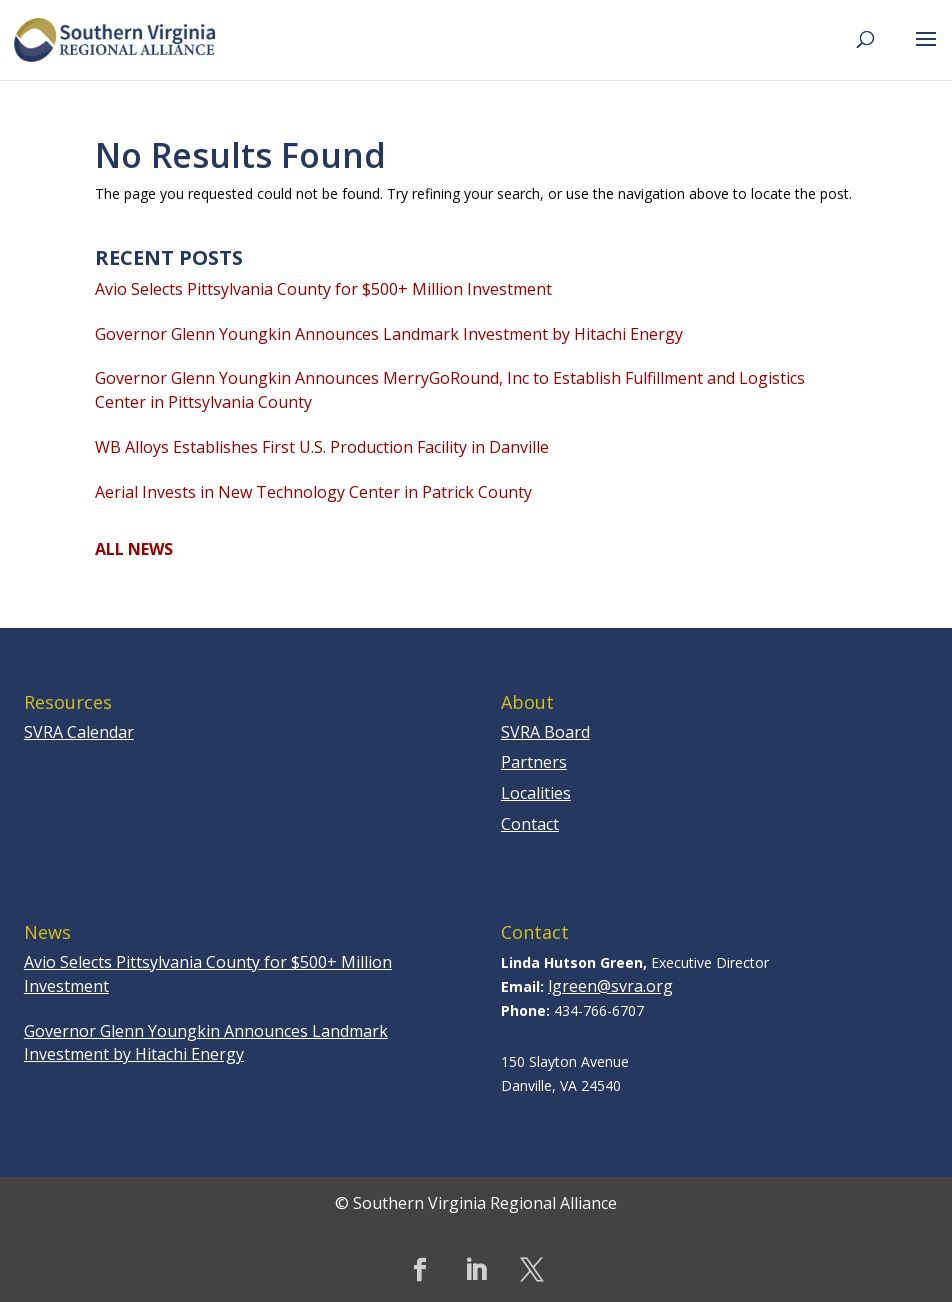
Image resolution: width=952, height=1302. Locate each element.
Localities (536, 793)
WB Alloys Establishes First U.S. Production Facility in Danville (322, 447)
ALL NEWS (134, 549)
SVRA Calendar (79, 732)
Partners (534, 762)
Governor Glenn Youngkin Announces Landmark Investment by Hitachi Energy (389, 334)
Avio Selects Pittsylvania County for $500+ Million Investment (323, 289)
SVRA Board (545, 732)
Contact (530, 824)
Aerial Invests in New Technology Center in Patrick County (313, 492)
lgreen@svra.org (610, 986)
